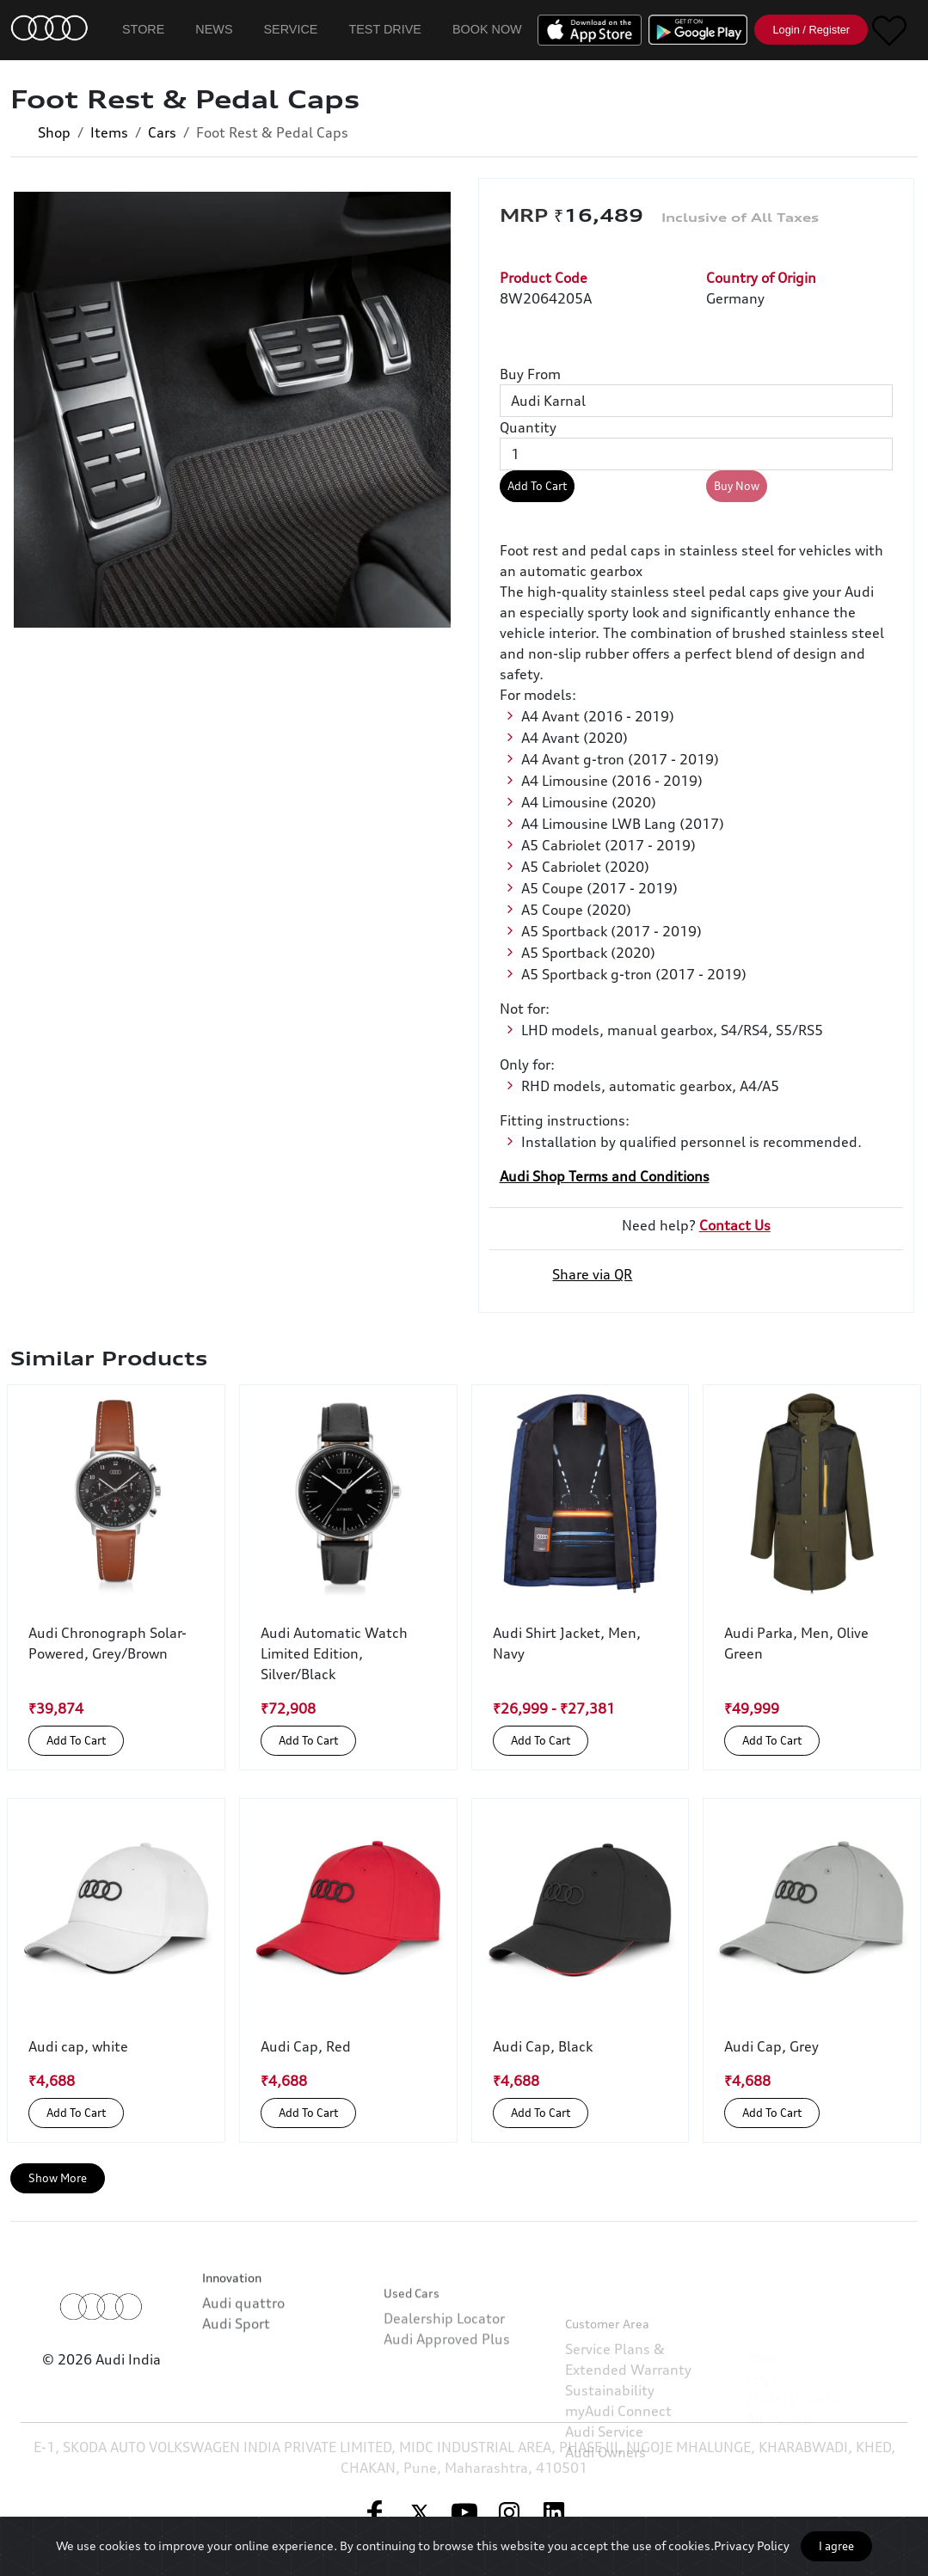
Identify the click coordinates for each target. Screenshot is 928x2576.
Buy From (530, 374)
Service (291, 29)
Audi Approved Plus (447, 2397)
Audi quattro (243, 2343)
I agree (836, 2546)
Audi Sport (236, 2363)
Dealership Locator (444, 2376)
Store (143, 29)
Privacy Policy (752, 2545)
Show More (57, 2178)
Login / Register (811, 29)
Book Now (487, 29)
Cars (162, 132)
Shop (54, 132)
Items (109, 132)
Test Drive (384, 29)
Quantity (528, 427)
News (213, 29)
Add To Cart (537, 486)
